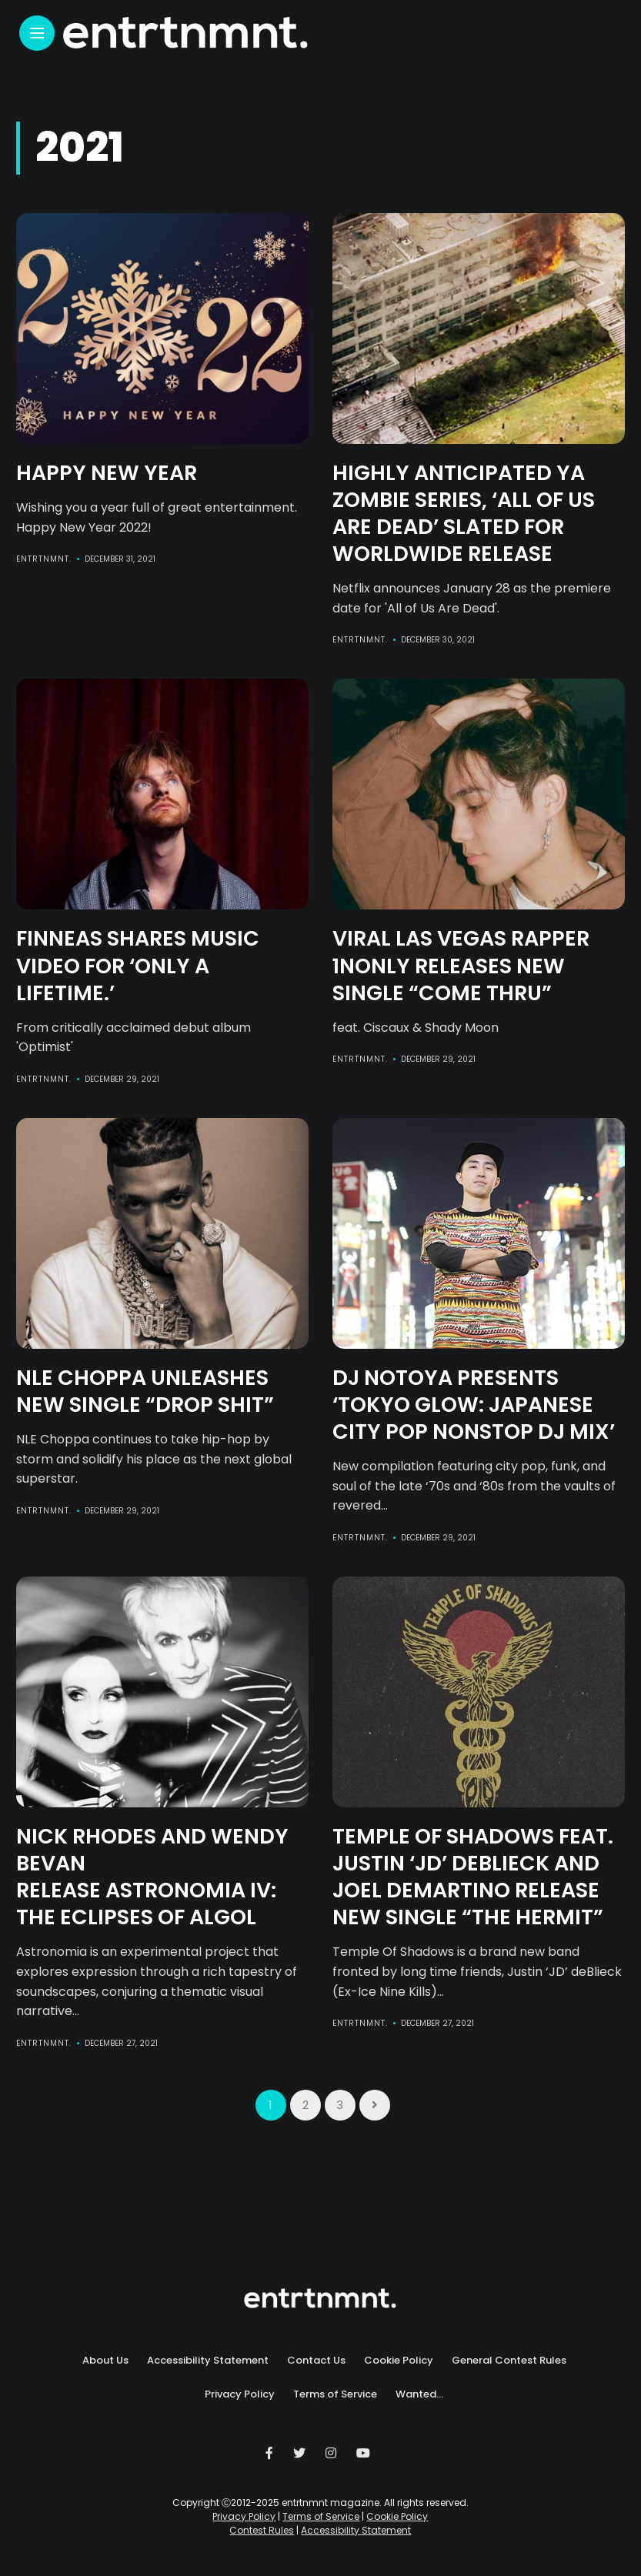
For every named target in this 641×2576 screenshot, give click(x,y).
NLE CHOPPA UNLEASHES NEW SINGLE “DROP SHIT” (145, 1391)
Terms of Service (335, 2394)
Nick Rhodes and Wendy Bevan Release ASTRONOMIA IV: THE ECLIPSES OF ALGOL (152, 1876)
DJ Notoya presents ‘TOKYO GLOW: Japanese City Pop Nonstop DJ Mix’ (473, 1404)
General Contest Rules (509, 2360)
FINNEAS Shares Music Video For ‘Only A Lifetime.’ (137, 965)
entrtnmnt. (44, 559)
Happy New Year (106, 473)
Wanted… (419, 2394)
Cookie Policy (398, 2360)
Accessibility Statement (208, 2360)
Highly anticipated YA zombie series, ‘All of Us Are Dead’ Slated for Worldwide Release (463, 513)
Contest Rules (261, 2530)
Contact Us (316, 2360)
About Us (105, 2360)
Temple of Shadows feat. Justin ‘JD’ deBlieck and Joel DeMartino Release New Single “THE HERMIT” (472, 1876)
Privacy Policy (240, 2394)
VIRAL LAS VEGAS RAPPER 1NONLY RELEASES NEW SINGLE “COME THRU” (460, 965)
